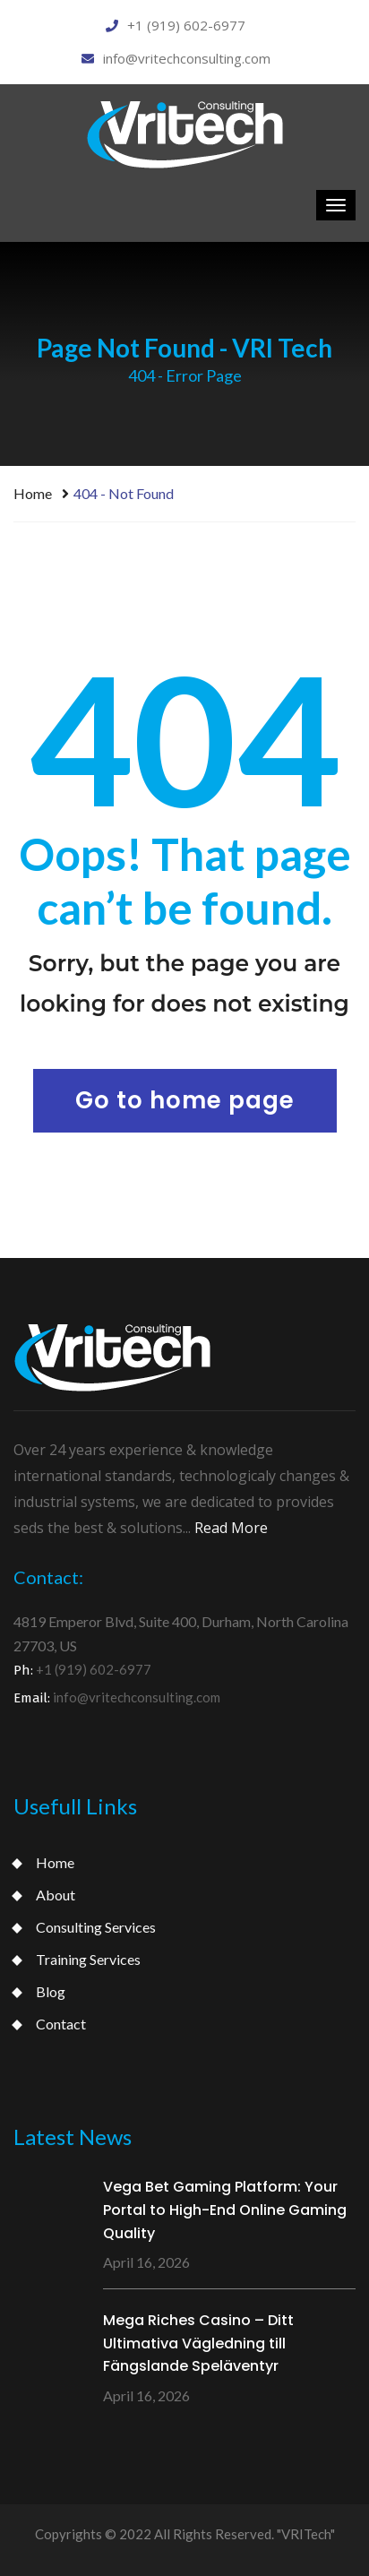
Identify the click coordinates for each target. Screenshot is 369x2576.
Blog (50, 1991)
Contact (61, 2023)
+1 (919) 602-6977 (175, 25)
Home (32, 493)
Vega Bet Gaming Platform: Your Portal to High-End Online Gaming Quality (225, 2209)
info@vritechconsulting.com (176, 58)
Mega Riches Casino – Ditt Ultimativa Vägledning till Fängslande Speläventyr (198, 2343)
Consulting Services (96, 1926)
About (55, 1894)
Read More (231, 1528)
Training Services (88, 1959)
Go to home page (185, 1100)
